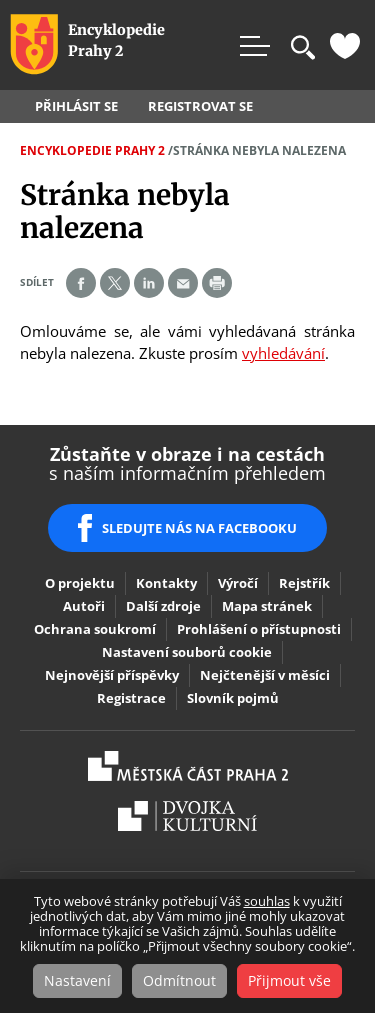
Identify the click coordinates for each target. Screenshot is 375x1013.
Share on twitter (115, 283)
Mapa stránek (267, 606)
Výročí (238, 583)
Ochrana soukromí (95, 629)
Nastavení (77, 980)
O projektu (80, 583)
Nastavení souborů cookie (187, 652)
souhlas (267, 901)
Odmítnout (179, 980)
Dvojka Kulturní (187, 816)
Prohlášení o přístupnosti (259, 629)
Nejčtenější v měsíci (265, 675)
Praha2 (188, 766)
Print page (217, 283)
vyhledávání (283, 353)
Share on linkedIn (149, 283)
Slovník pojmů (233, 698)
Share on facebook (81, 283)
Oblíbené (345, 46)
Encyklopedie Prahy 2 (92, 150)
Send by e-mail (183, 283)
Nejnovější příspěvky (112, 675)
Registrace (131, 698)
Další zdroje (163, 606)
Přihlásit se (76, 106)
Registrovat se (200, 106)
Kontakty (166, 583)
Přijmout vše (289, 980)
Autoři (84, 606)
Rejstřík (304, 583)
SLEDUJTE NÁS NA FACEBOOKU (199, 528)
